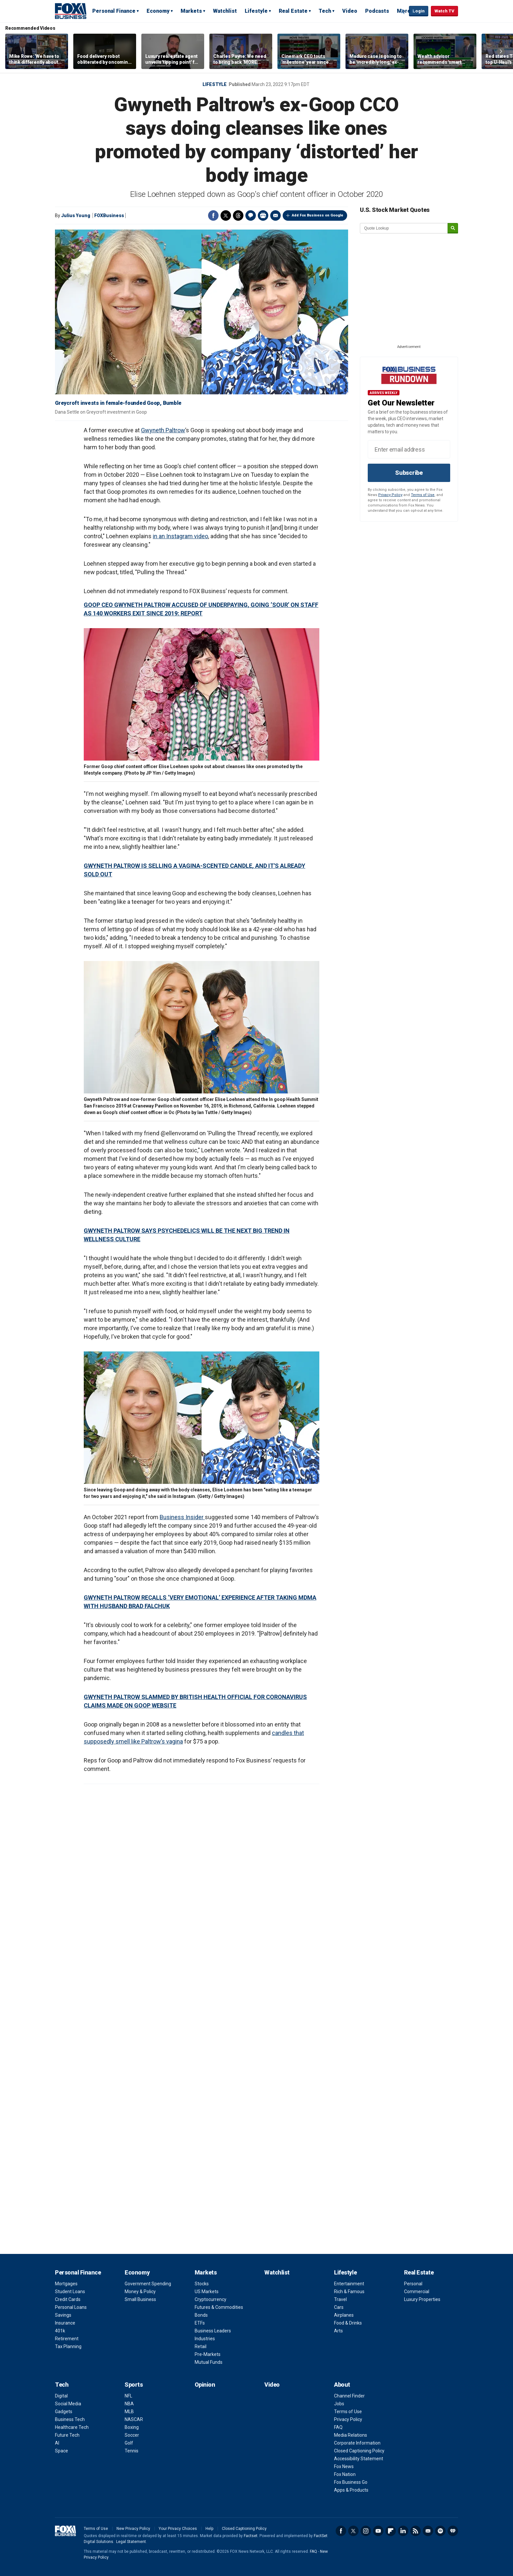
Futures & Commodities (219, 2307)
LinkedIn (403, 2531)
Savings (63, 2315)
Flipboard (390, 2531)
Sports (134, 2384)
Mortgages (66, 2283)
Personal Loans (71, 2307)
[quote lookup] (404, 228)
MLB (129, 2411)
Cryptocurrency (210, 2299)
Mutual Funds (208, 2362)
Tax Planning (68, 2346)
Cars (339, 2307)
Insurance (65, 2323)
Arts (338, 2330)
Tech (325, 11)
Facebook (213, 215)
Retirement (67, 2338)
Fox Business (70, 11)
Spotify (440, 2531)
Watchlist (225, 11)
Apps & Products (351, 2490)
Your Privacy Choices (178, 2528)
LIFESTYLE (215, 84)
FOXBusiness (109, 215)
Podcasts (377, 11)
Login (419, 11)
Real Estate (293, 11)
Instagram (366, 2531)
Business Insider (182, 1517)
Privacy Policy (390, 495)
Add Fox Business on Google (317, 215)
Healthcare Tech (72, 2427)
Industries (205, 2338)
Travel (340, 2299)
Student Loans (70, 2291)
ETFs (200, 2323)
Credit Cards (67, 2299)
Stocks (202, 2283)
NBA (129, 2403)
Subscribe (409, 472)
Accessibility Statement (358, 2458)
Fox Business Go (350, 2482)
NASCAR (134, 2419)
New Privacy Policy (133, 2528)
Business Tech (70, 2419)
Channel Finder (349, 2395)
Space (61, 2450)
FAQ (338, 2427)
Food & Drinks (348, 2323)
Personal (413, 2283)
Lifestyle (256, 11)
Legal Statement (131, 2541)
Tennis (131, 2450)
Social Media (68, 2403)
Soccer (132, 2435)
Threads (238, 215)
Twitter (226, 215)
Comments (250, 215)
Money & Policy (140, 2291)
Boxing (132, 2427)
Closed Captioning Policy (359, 2450)
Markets (191, 11)
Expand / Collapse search (402, 11)
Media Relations (350, 2435)
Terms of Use (422, 495)
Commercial (416, 2291)
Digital (61, 2395)
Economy (158, 11)
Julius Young (75, 215)
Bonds (201, 2315)
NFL (128, 2395)
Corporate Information (357, 2443)
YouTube (378, 2531)
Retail (200, 2346)
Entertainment (349, 2283)
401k (60, 2330)
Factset (250, 2535)
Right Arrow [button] (501, 51)
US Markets (207, 2291)
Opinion (205, 2384)
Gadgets (63, 2411)
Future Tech (67, 2435)
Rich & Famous (349, 2291)
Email (275, 215)
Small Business (140, 2299)
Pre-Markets (208, 2354)
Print (263, 215)
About (342, 2384)
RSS (415, 2531)
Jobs (339, 2403)
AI (57, 2443)
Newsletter (428, 2531)
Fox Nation (345, 2474)
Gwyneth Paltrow (163, 430)
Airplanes (344, 2315)
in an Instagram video (180, 536)
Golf (129, 2443)
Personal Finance (113, 11)
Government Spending (148, 2283)
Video (349, 11)
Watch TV (444, 11)
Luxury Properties (422, 2299)
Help (209, 2528)
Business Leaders (213, 2330)
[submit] (453, 228)
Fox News (344, 2466)
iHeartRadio (453, 2531)
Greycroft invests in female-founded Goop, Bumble (118, 403)
